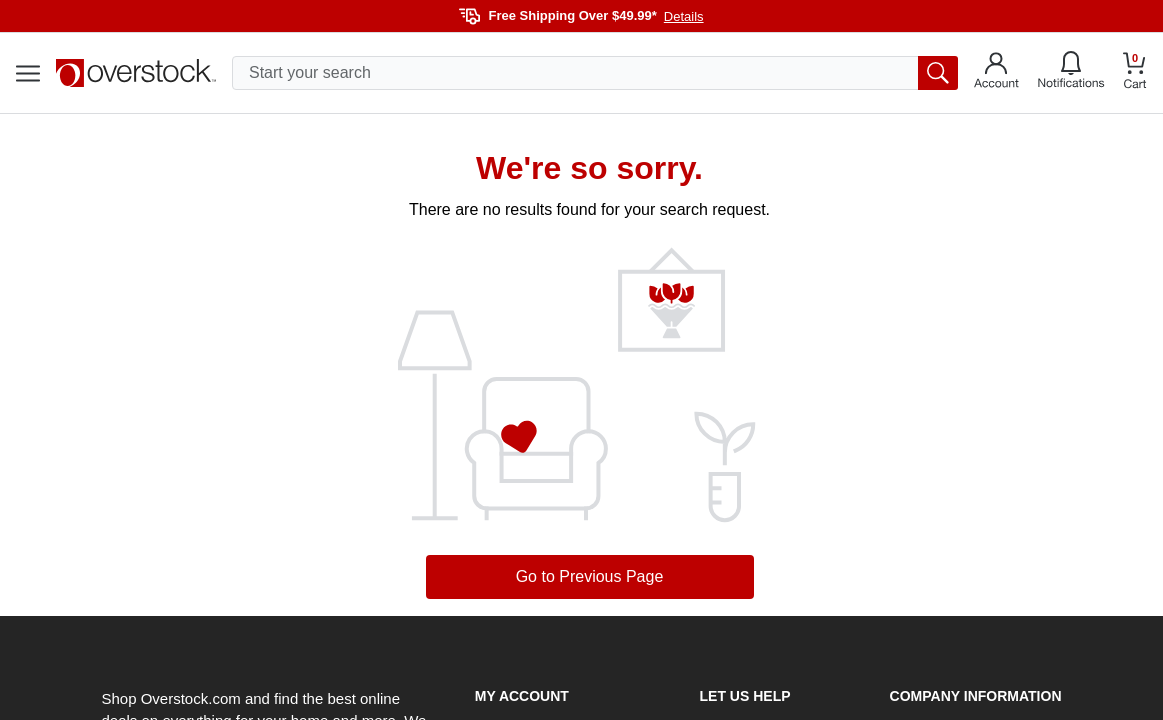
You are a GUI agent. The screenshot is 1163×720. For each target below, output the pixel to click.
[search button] (938, 73)
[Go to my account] (996, 73)
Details (684, 16)
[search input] (595, 73)
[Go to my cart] (1135, 73)
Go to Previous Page (590, 576)
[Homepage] (136, 73)
